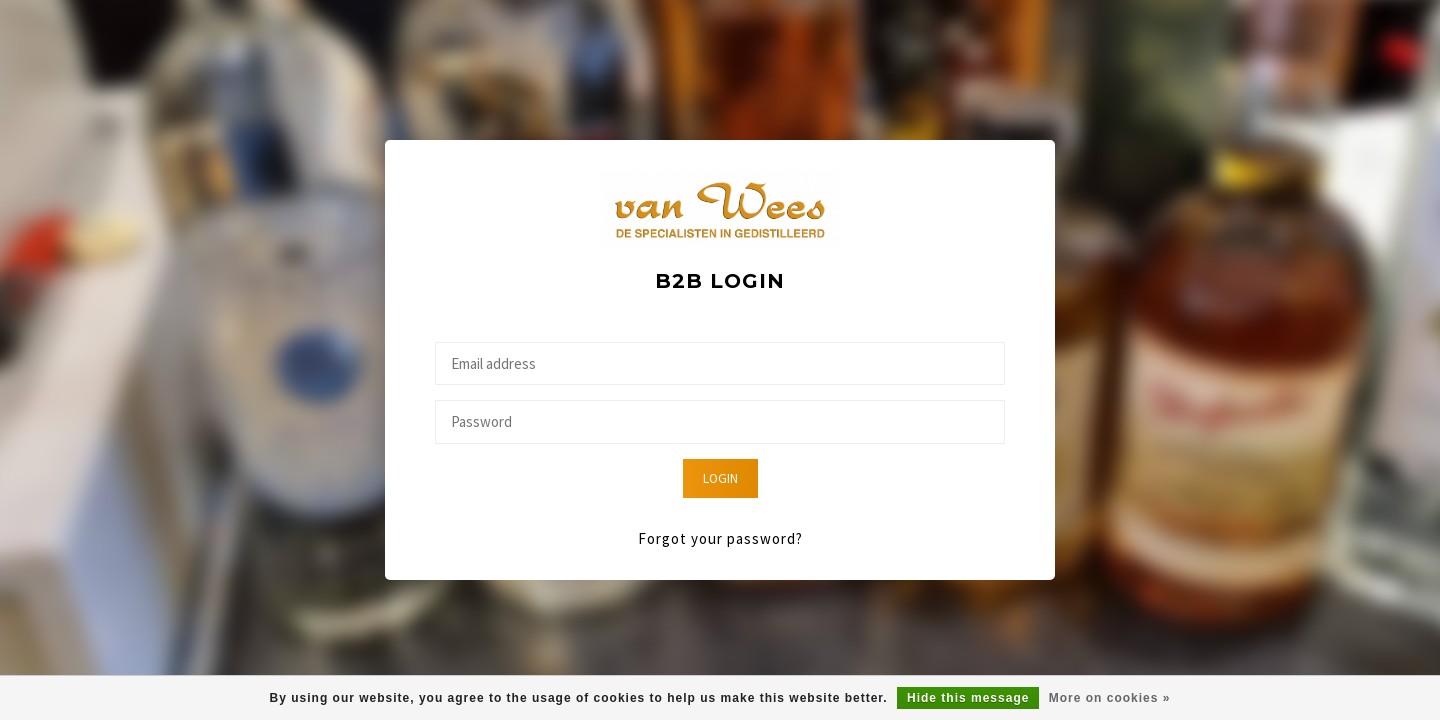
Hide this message (968, 698)
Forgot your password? (720, 538)
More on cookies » (1110, 698)
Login (720, 478)
